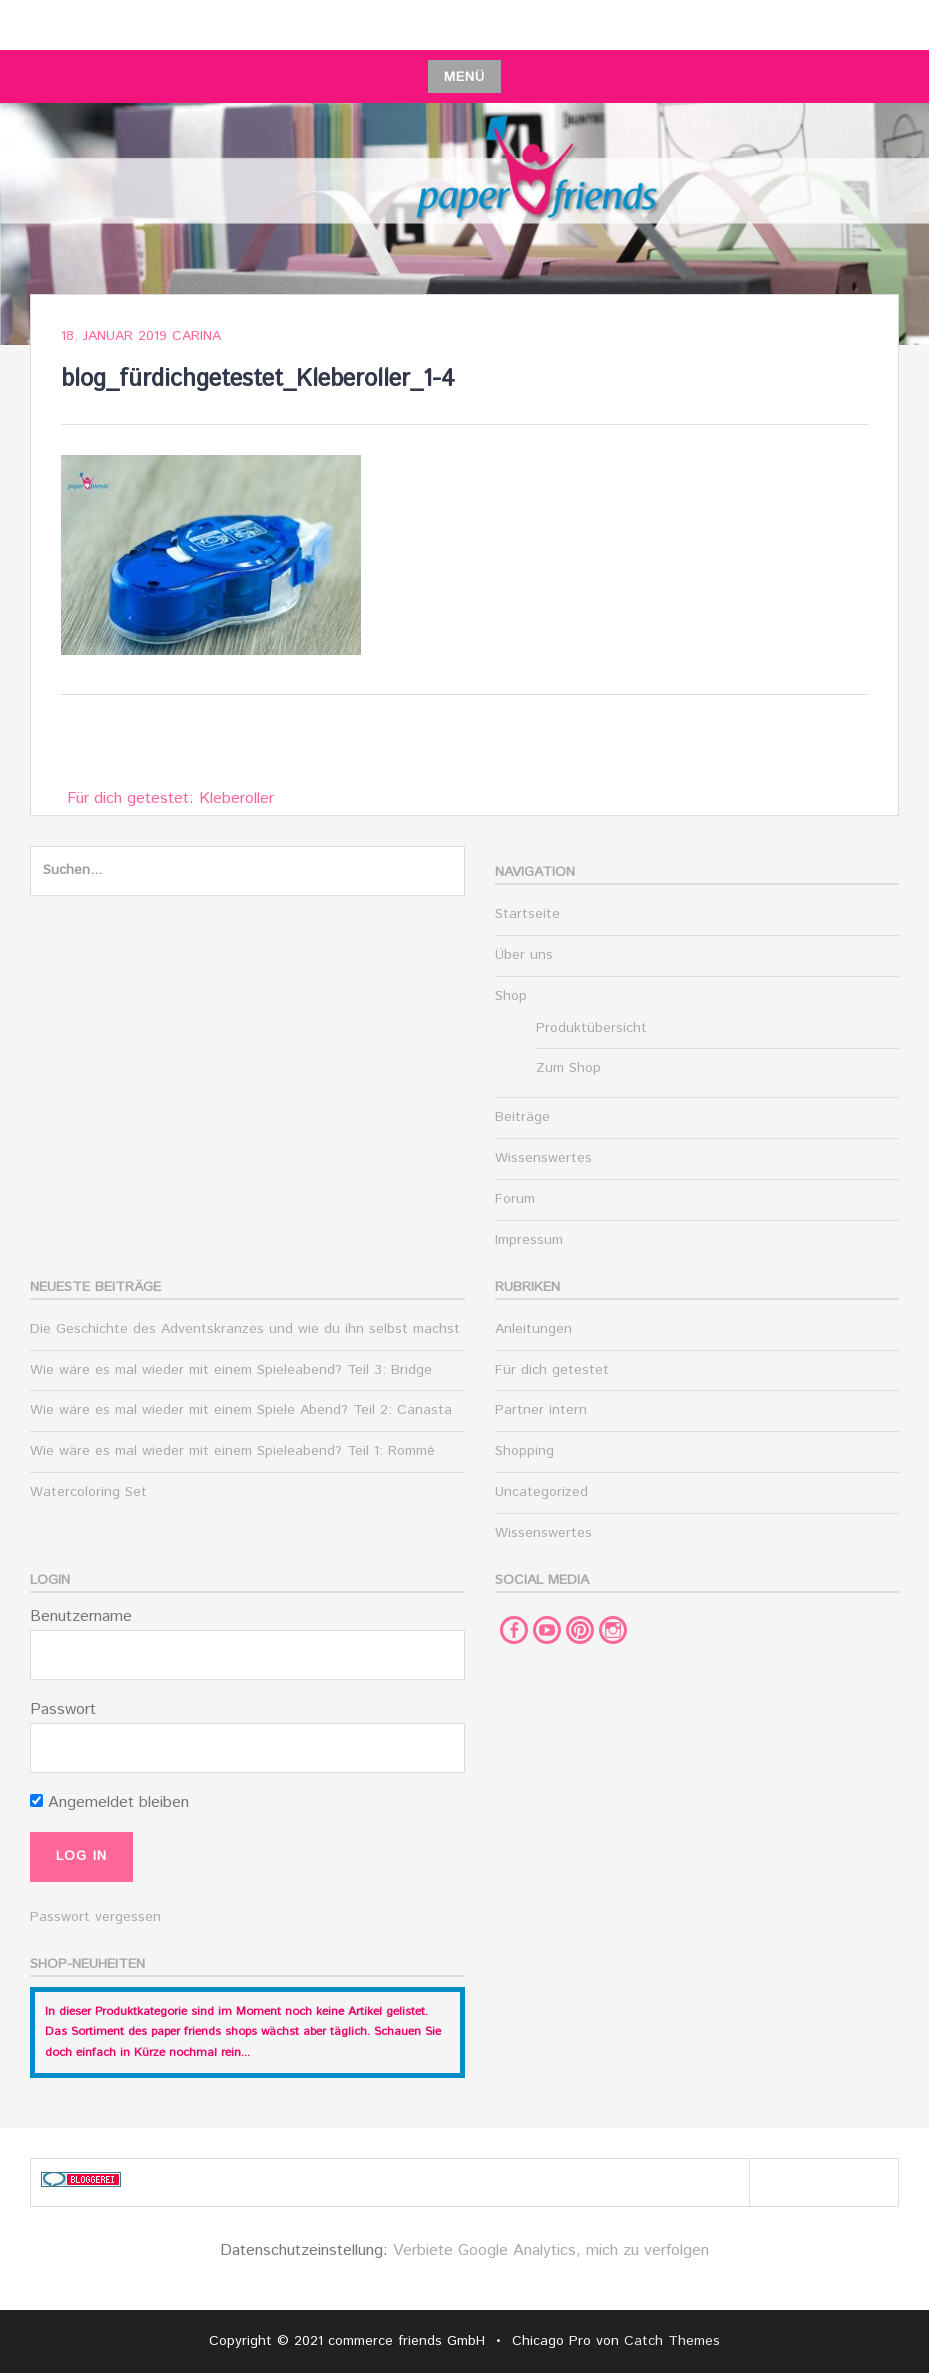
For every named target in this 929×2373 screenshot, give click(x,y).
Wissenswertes (543, 1158)
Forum (515, 1199)
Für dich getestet (552, 1370)
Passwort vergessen (95, 1917)
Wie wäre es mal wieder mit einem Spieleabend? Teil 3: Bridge (231, 1370)
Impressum (529, 1240)
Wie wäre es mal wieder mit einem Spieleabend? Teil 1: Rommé (232, 1451)
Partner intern (541, 1410)
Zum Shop (568, 1068)
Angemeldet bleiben (109, 1802)
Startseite (527, 914)
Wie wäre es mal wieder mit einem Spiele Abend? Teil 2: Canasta (241, 1410)
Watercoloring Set (88, 1492)
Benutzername (81, 1616)
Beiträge (522, 1117)
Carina (196, 336)
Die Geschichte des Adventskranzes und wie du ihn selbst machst (245, 1329)
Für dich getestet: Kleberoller (170, 798)
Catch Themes (672, 2341)
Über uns (524, 955)
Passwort (63, 1709)
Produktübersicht (591, 1028)
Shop (511, 996)
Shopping (524, 1451)
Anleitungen (533, 1329)
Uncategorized (541, 1492)
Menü (464, 77)
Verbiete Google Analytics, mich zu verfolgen (551, 2250)
